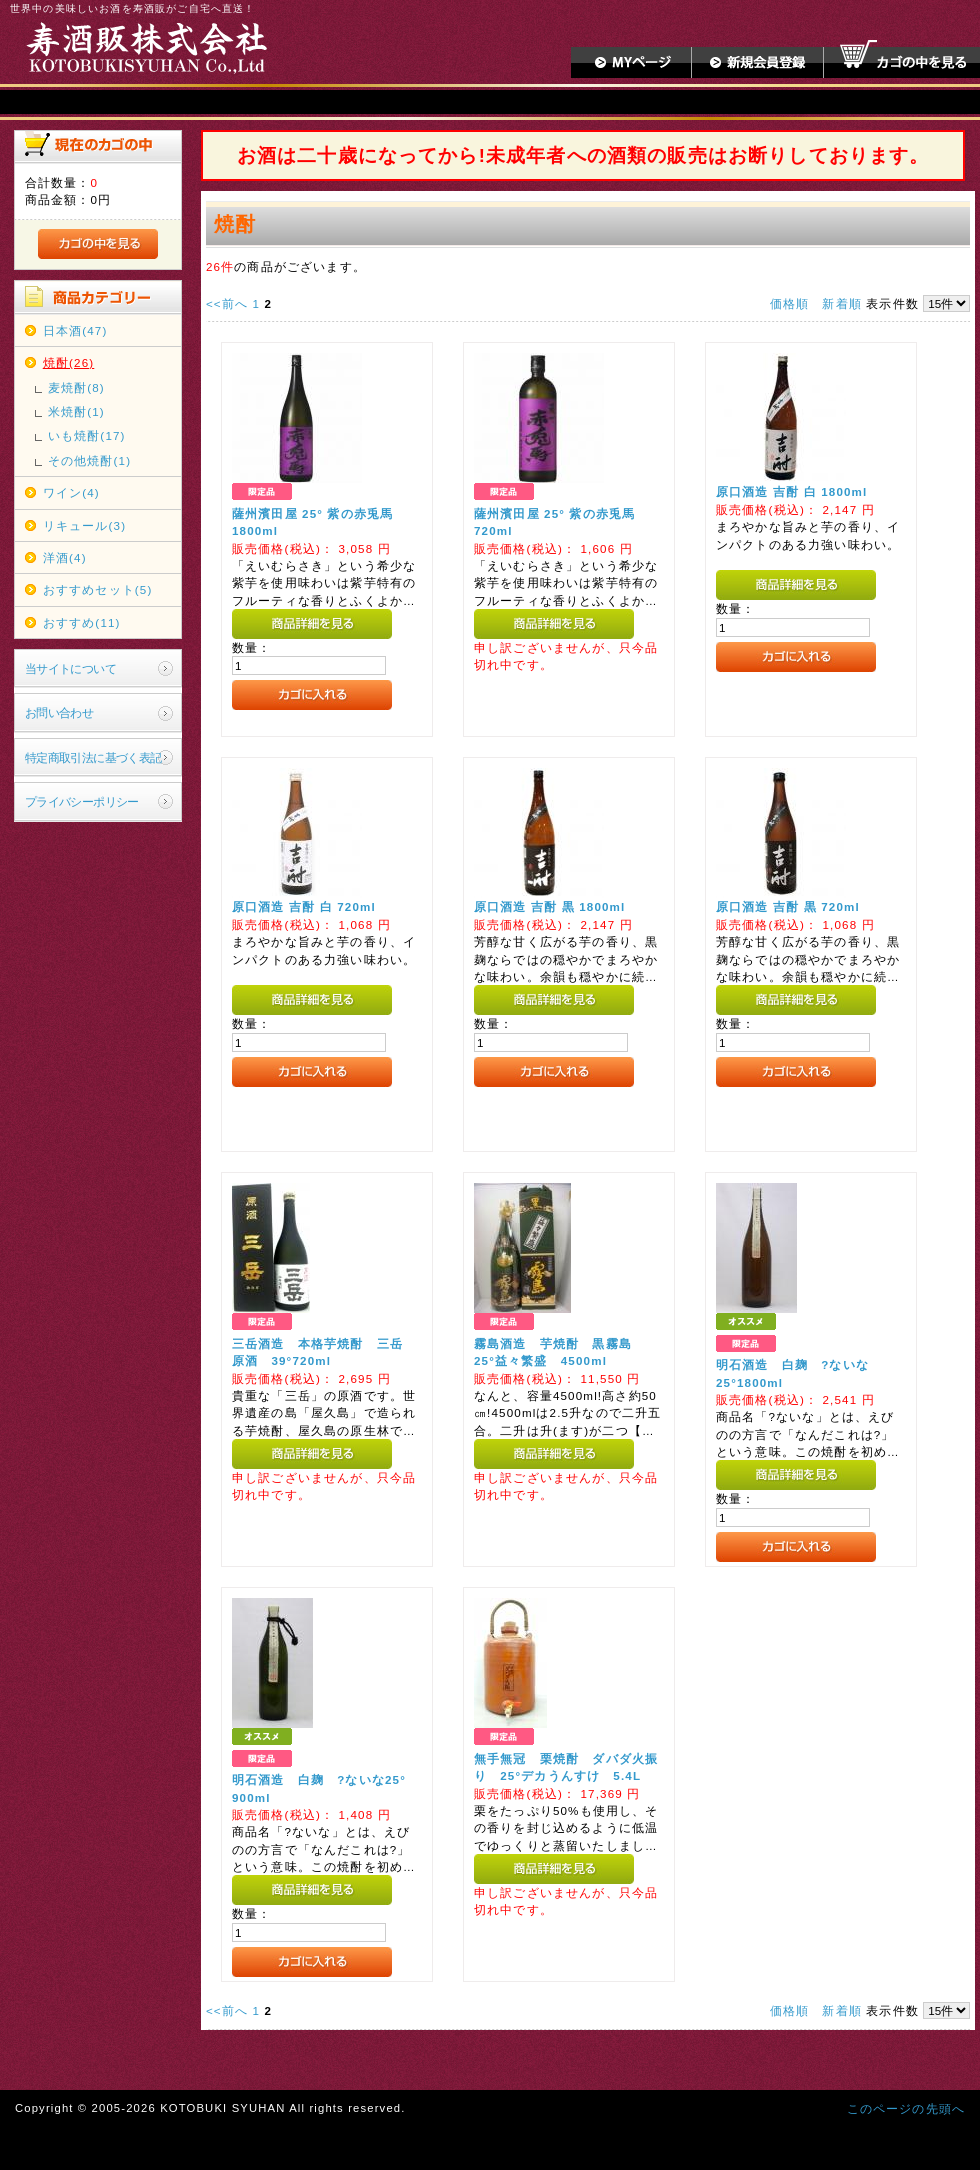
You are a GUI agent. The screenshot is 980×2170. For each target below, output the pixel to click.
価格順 (789, 303)
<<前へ (227, 303)
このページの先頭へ (906, 2108)
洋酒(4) (65, 557)
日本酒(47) (75, 330)
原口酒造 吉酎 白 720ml (304, 906)
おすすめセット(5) (98, 589)
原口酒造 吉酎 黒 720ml (788, 906)
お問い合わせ (59, 712)
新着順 (841, 303)
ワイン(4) (71, 492)
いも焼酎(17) (87, 435)
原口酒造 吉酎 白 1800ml (792, 491)
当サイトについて (70, 668)
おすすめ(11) (82, 622)
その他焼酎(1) (89, 460)
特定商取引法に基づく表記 (93, 757)
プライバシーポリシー (82, 801)
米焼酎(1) (76, 411)
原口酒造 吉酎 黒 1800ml (550, 906)
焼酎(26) (69, 362)
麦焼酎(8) (76, 387)
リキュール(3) (84, 525)
